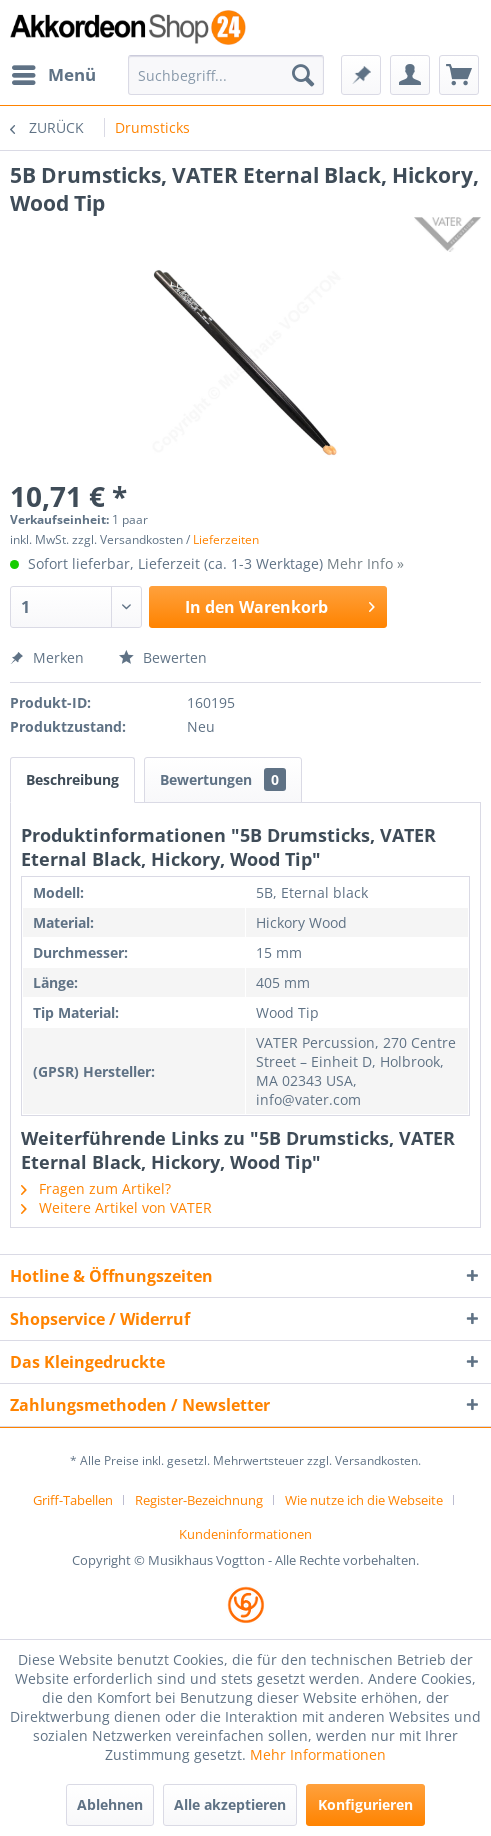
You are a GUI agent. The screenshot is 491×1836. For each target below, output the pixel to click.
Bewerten (163, 657)
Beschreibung (72, 779)
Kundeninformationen (245, 1534)
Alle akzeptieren (230, 1804)
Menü (54, 72)
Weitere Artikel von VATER (116, 1207)
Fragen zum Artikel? (96, 1188)
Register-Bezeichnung (199, 1500)
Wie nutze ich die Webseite (364, 1500)
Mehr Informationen (318, 1754)
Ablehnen (110, 1804)
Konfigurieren (365, 1804)
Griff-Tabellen (73, 1500)
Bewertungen (223, 779)
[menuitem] (53, 75)
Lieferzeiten (226, 539)
